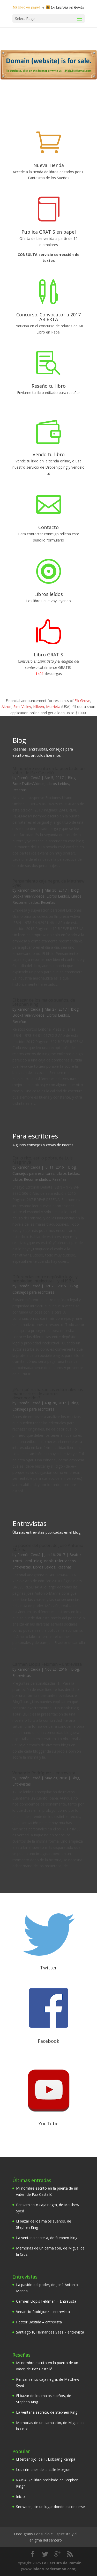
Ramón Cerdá (28, 777)
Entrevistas (21, 1567)
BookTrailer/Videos (28, 783)
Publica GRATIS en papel (48, 232)
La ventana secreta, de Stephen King (46, 2237)
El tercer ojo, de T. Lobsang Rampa (45, 2459)
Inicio (20, 2496)
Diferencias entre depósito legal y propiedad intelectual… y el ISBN (45, 1279)
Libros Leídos (58, 783)
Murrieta (53, 706)
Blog (72, 777)
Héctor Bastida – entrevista (39, 2322)
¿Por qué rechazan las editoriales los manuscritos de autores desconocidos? (47, 1394)
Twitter (48, 1967)
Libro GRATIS (48, 654)
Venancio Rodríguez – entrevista (43, 1773)
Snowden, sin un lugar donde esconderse (50, 2506)
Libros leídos (48, 594)
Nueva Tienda (48, 165)
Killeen (38, 706)
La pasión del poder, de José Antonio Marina (47, 1547)
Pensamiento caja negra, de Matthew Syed (48, 883)
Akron (6, 706)
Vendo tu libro (49, 454)
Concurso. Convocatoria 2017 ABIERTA (48, 316)
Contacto (48, 527)
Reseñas (19, 789)
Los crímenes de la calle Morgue (43, 2469)
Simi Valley (22, 706)
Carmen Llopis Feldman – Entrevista (47, 1664)
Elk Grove (82, 700)
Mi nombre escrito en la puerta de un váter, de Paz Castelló (48, 770)
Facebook (48, 2041)
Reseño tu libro (49, 386)
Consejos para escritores (33, 1173)
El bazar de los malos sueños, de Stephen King (43, 1002)
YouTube (48, 2123)
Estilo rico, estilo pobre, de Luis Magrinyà (42, 1160)
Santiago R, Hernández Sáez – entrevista (50, 2332)
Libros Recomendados (31, 1179)
